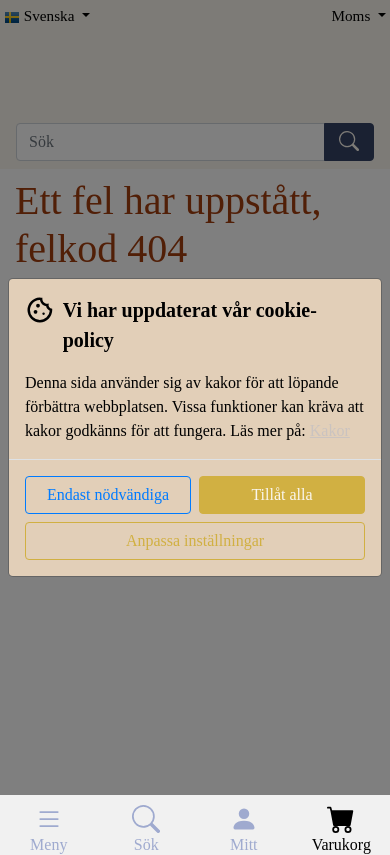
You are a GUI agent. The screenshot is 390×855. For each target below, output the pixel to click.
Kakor (330, 430)
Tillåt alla (281, 494)
